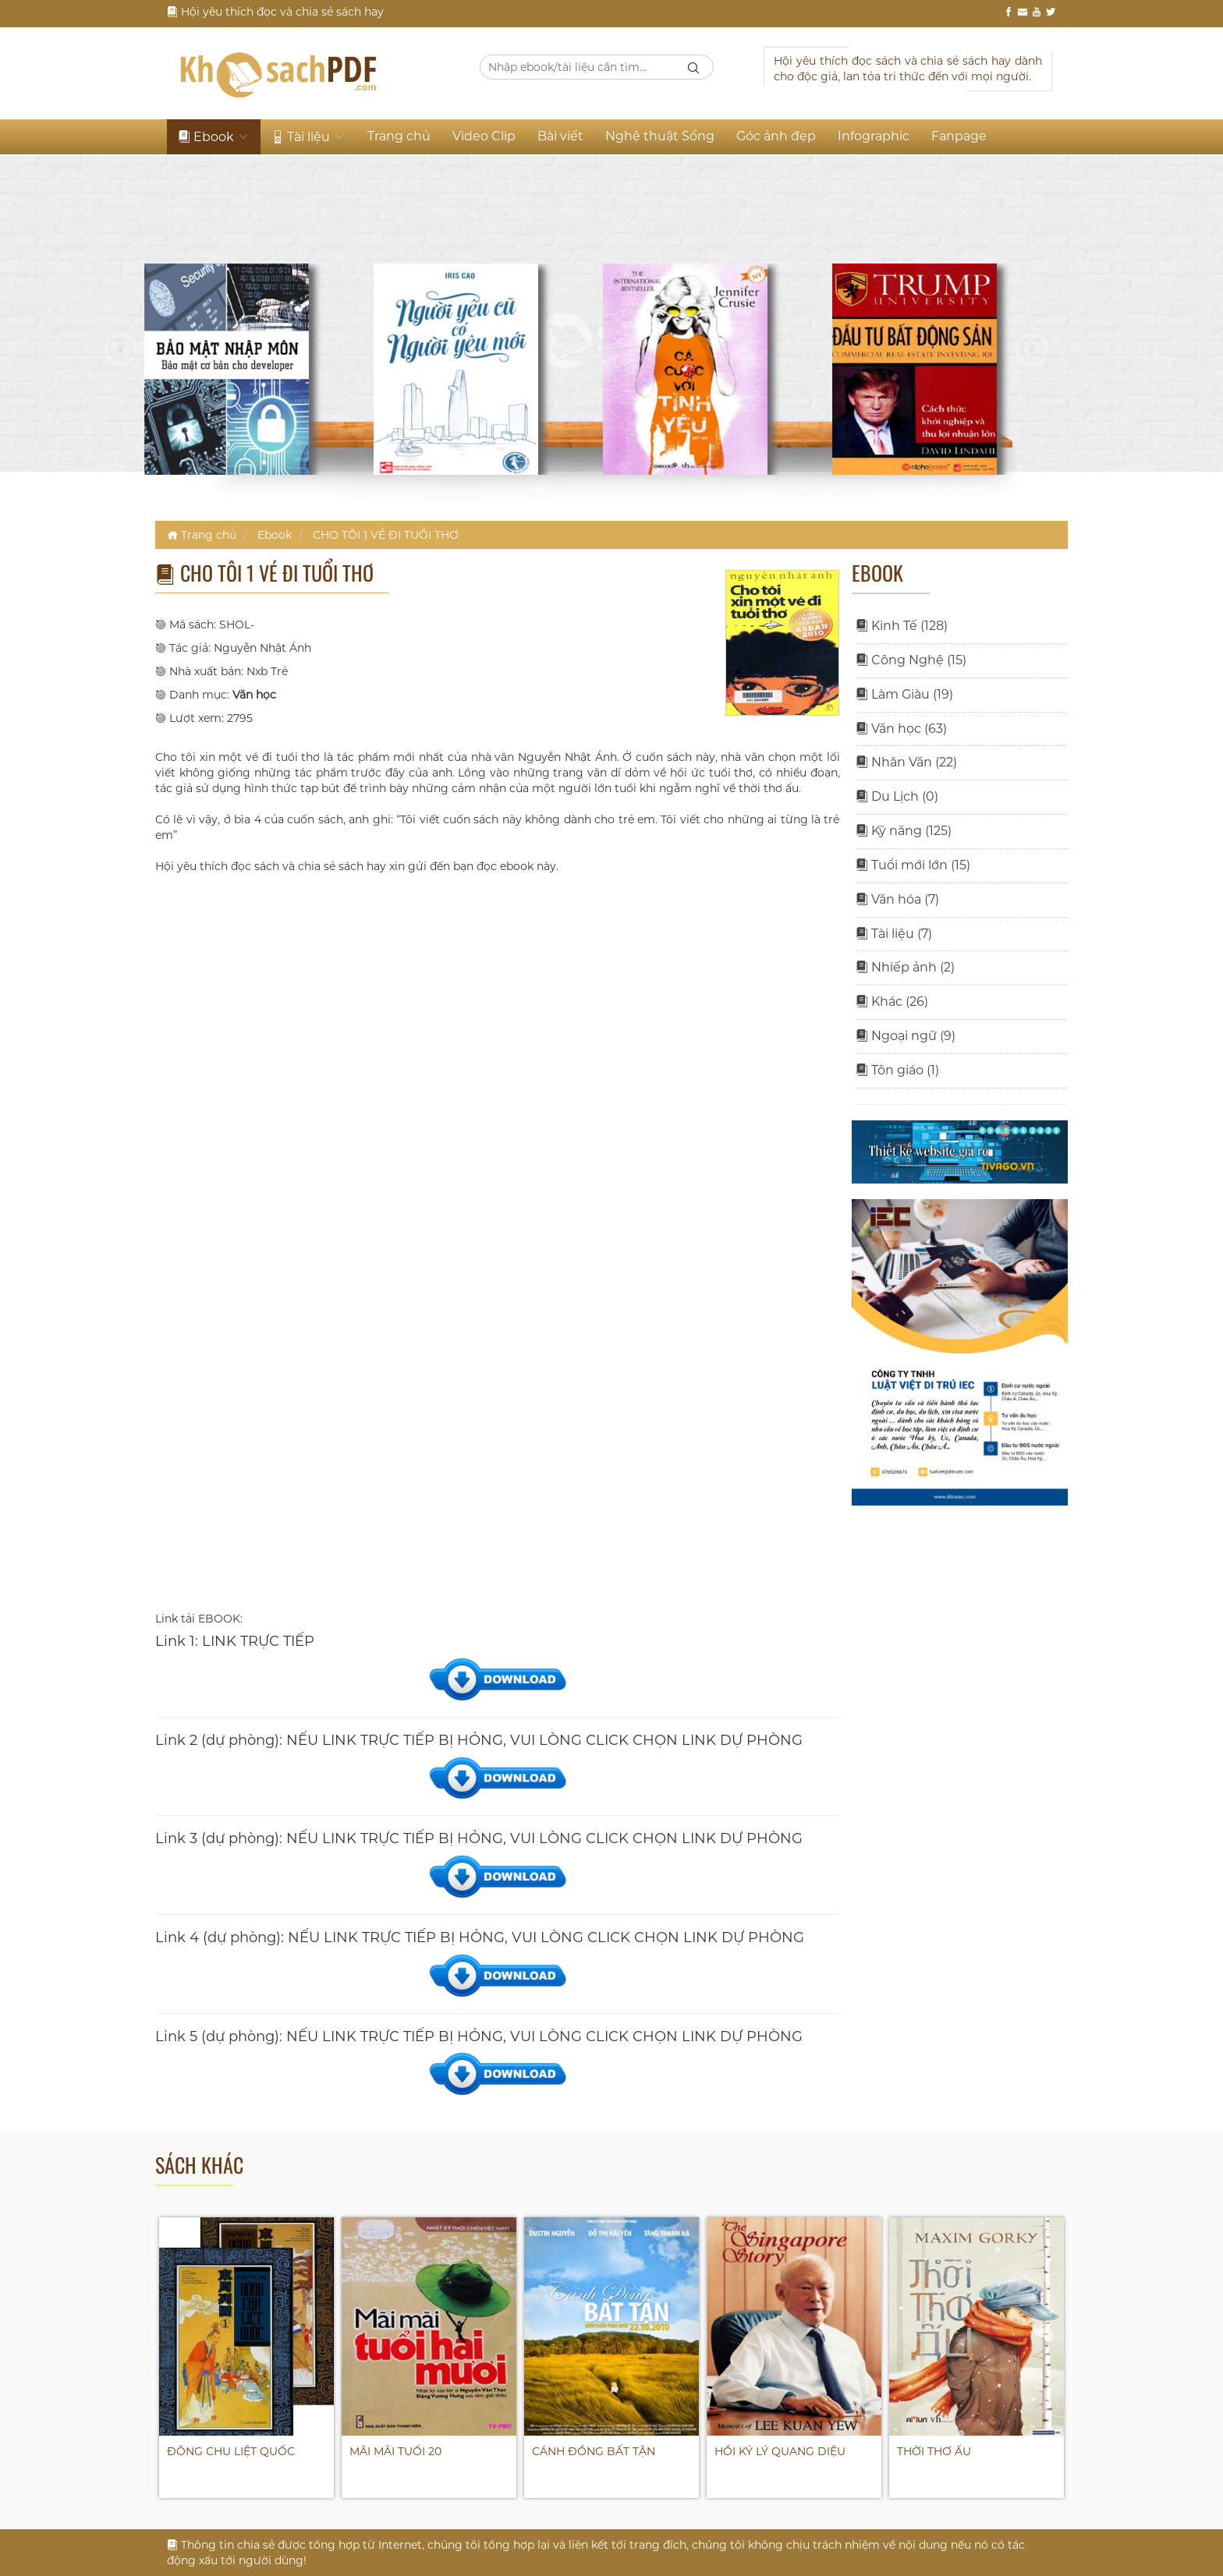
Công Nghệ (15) (911, 660)
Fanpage (959, 136)
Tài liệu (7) (894, 933)
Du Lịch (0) (897, 796)
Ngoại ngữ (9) (905, 1035)
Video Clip (484, 136)
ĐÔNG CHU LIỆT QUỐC (231, 2451)
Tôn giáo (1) (897, 1070)
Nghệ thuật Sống (659, 136)
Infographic (873, 136)
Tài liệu (308, 136)
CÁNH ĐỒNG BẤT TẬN (593, 2451)
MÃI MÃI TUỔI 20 (395, 2451)
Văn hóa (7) (897, 899)
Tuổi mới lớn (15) (913, 865)
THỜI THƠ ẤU (934, 2451)
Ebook (214, 136)
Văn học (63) (901, 728)
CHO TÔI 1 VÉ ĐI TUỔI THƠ (386, 535)
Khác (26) (892, 1001)
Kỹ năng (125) (904, 830)
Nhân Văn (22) (906, 762)
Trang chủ (399, 136)
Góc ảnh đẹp (776, 136)
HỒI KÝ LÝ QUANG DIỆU (779, 2451)
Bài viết (560, 136)
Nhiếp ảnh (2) (905, 967)
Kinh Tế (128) (902, 625)
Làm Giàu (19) (904, 694)
